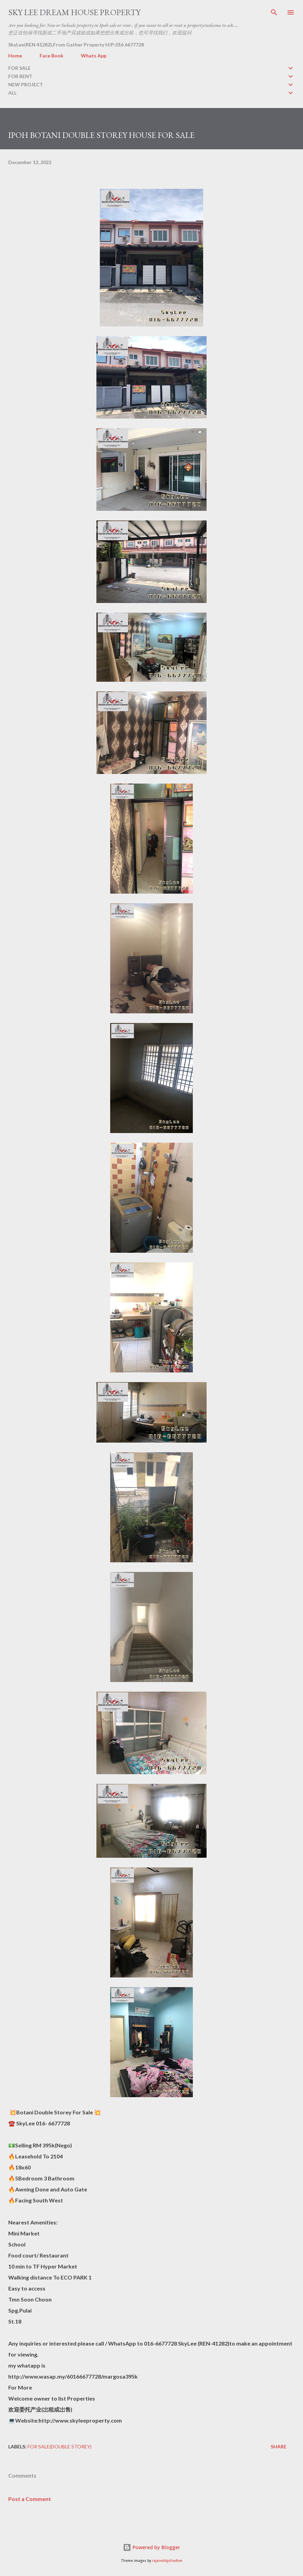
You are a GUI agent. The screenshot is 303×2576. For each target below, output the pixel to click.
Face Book (51, 55)
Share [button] (278, 2446)
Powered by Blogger (151, 2547)
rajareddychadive (167, 2560)
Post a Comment (29, 2499)
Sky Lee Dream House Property (74, 12)
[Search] (274, 12)
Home (15, 55)
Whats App (93, 55)
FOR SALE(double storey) (60, 2446)
